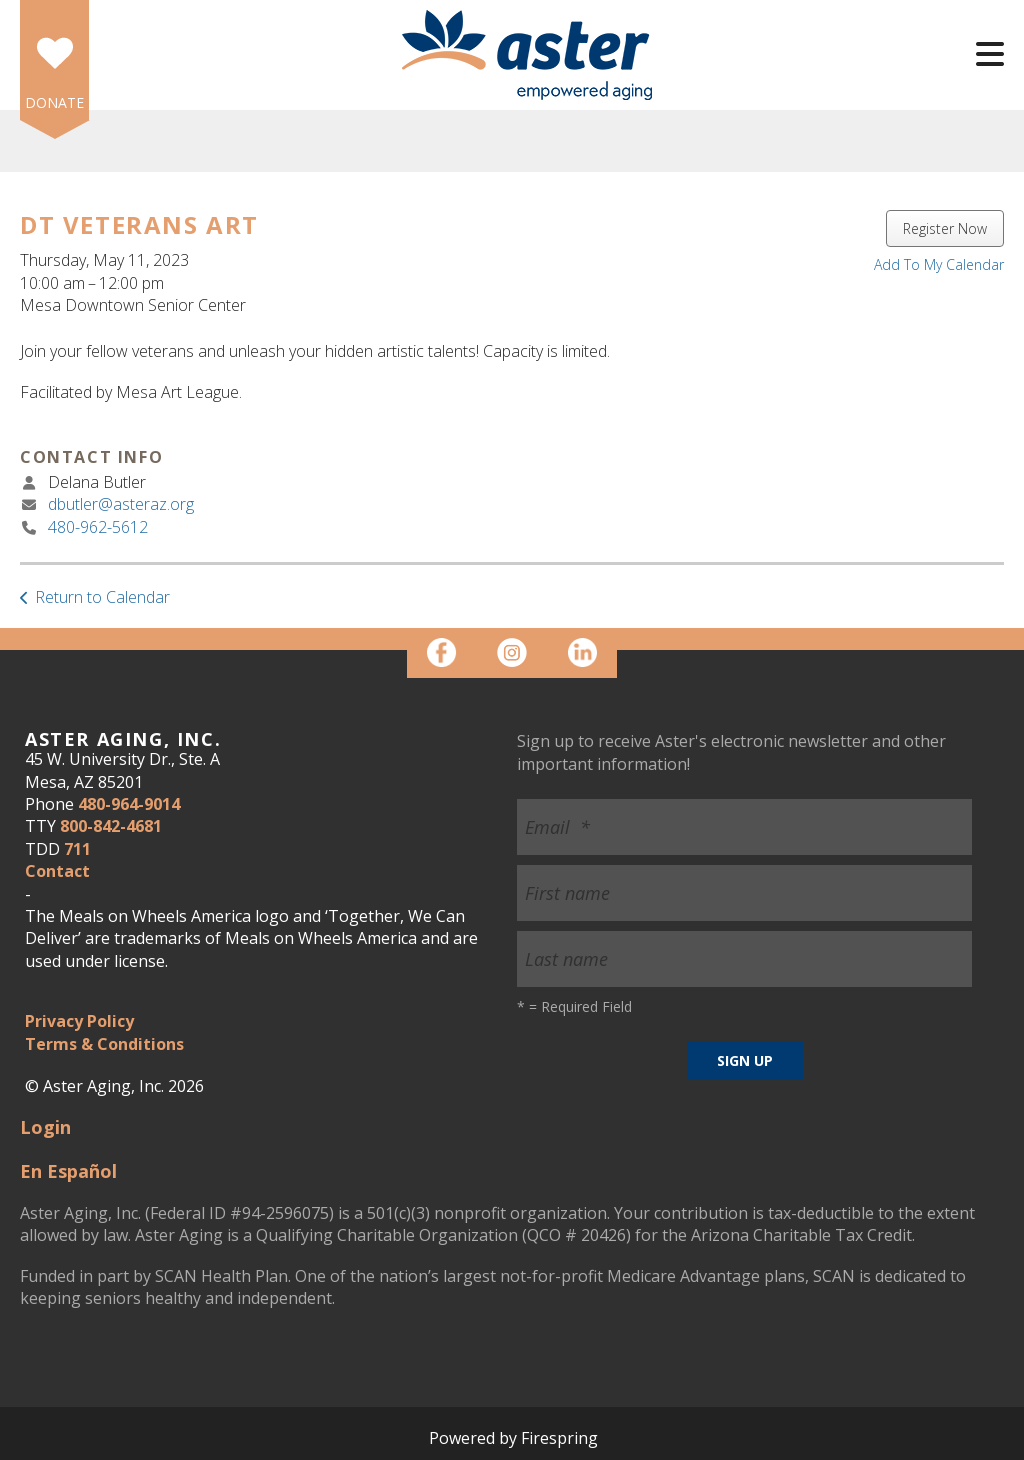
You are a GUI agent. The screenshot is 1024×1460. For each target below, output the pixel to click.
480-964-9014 (129, 804)
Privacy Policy (79, 1021)
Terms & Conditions (104, 1044)
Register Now (945, 228)
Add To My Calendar (939, 264)
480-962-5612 (98, 527)
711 (77, 849)
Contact (57, 871)
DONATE (54, 102)
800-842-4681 (111, 826)
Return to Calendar (102, 597)
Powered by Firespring (513, 1438)
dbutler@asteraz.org (121, 504)
